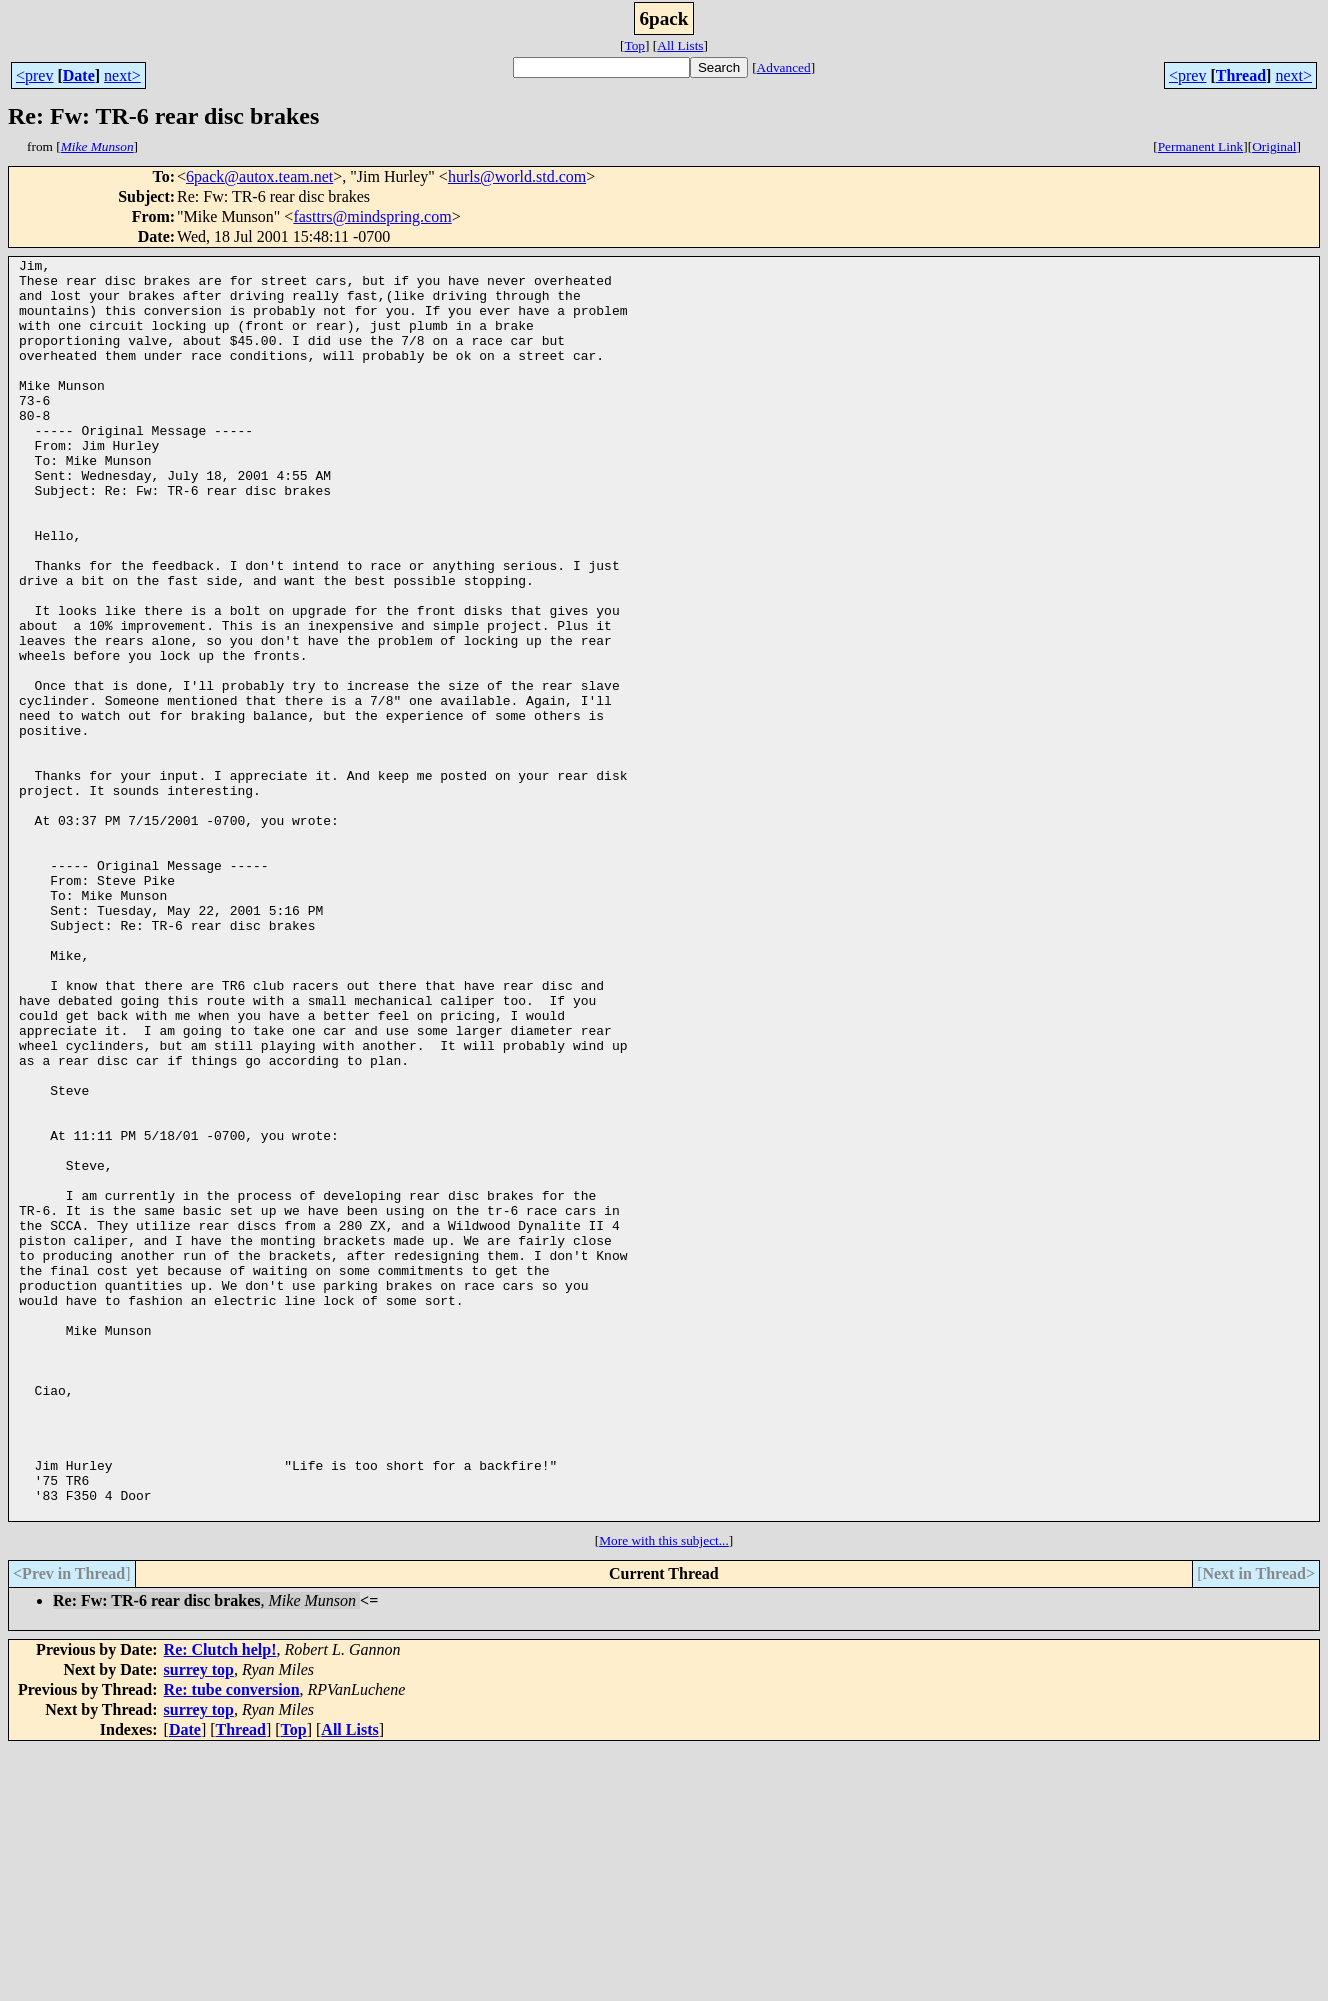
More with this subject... (664, 1792)
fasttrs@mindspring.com (372, 216)
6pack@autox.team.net (259, 176)
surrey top (199, 1921)
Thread (1241, 75)
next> (122, 75)
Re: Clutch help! (220, 1901)
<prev (34, 75)
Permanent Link (1201, 146)
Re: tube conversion (232, 1941)
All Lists (680, 45)
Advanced (784, 67)
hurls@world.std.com (517, 176)
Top (634, 45)
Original (1274, 146)
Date (79, 75)
